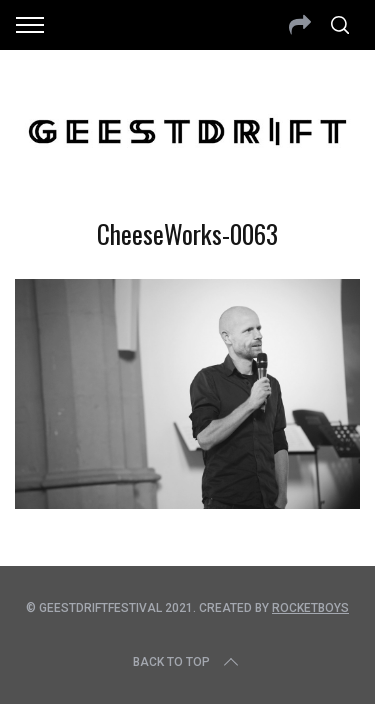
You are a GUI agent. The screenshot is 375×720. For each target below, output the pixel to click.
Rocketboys (310, 608)
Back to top (187, 662)
